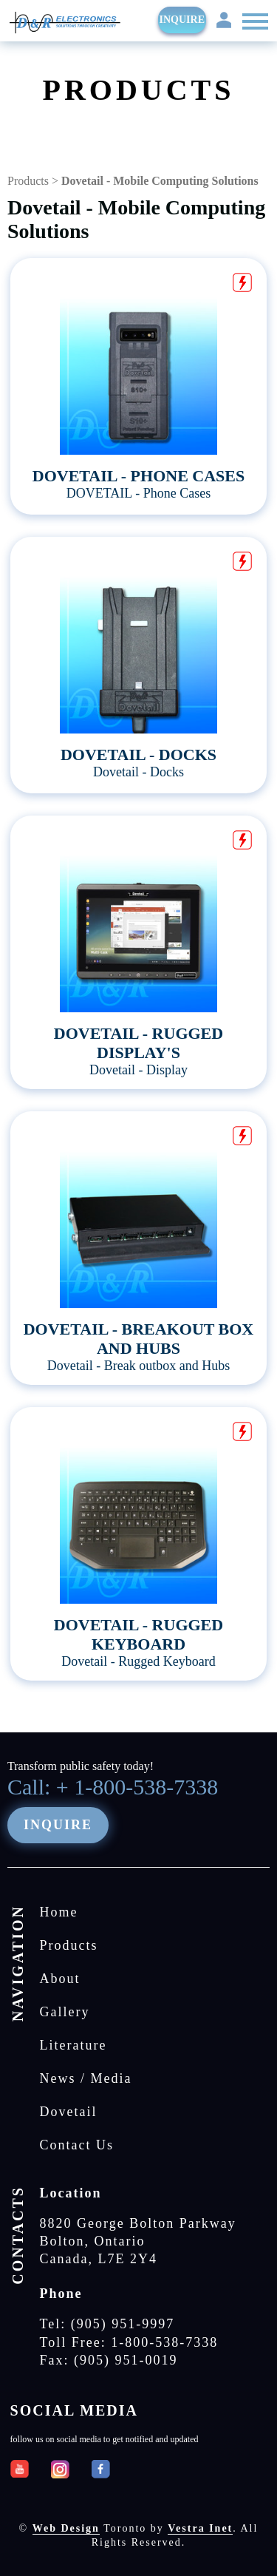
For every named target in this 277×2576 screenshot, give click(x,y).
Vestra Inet (200, 2528)
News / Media (86, 2078)
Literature (73, 2045)
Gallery (65, 2011)
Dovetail (69, 2111)
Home (59, 1912)
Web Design (66, 2528)
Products (28, 180)
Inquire (182, 19)
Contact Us (77, 2145)
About (60, 1978)
